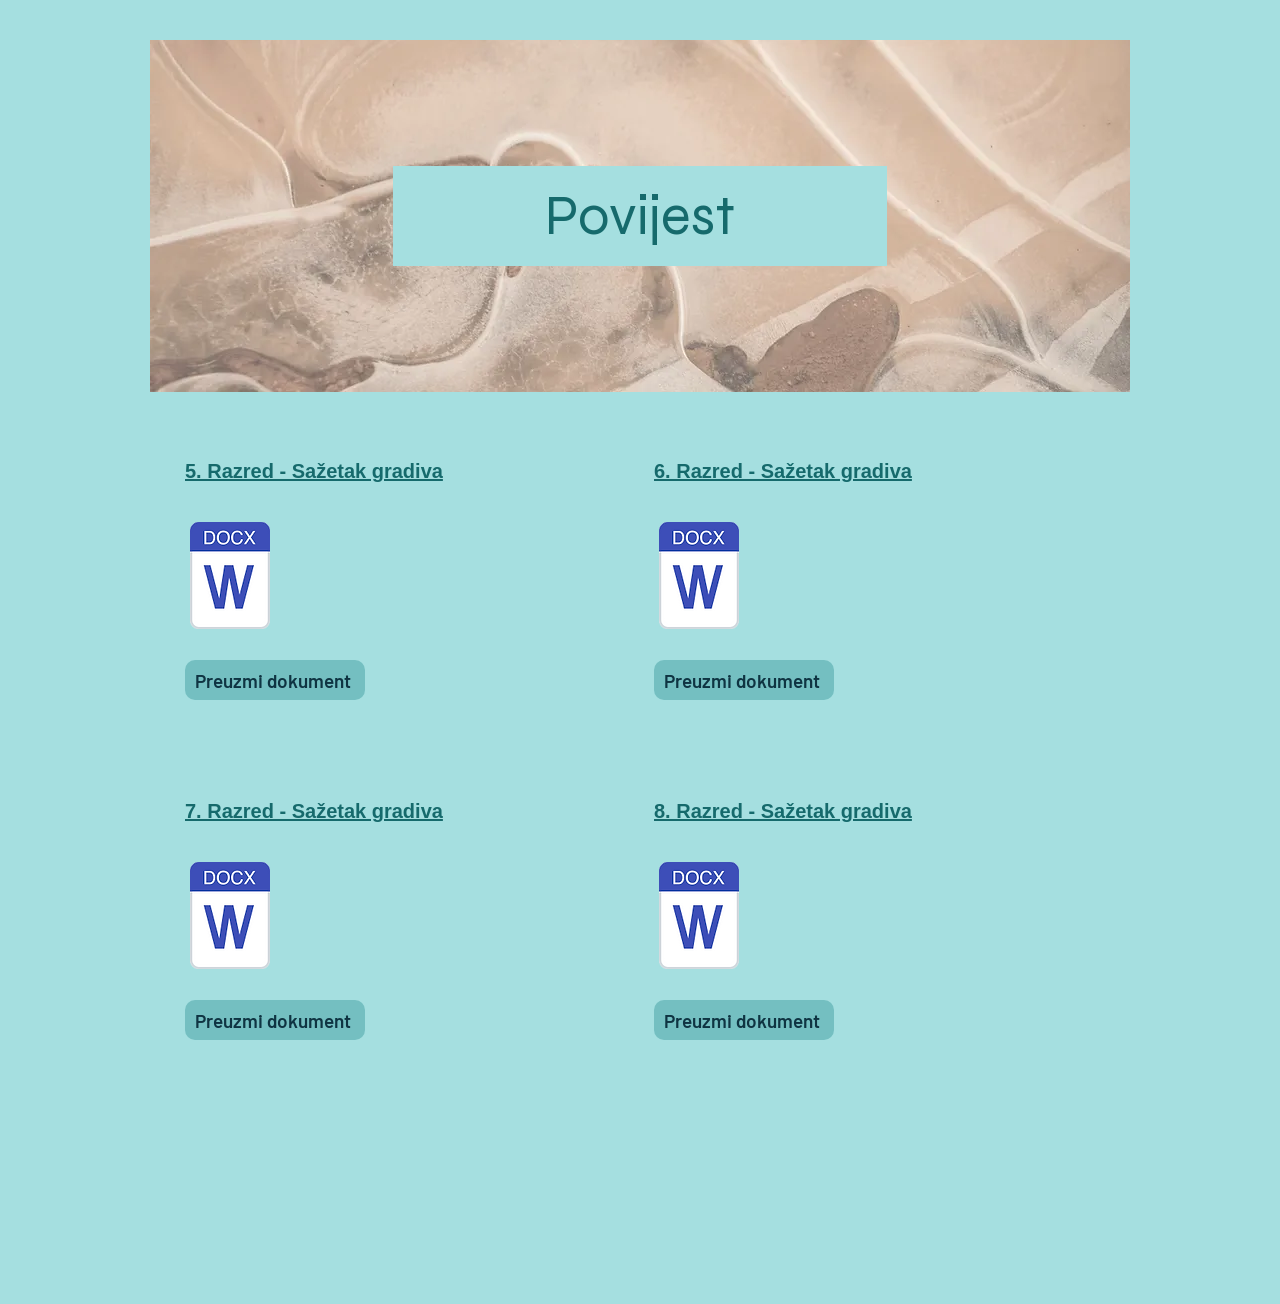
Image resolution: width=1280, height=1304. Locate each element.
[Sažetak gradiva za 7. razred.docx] (230, 918)
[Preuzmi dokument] (275, 680)
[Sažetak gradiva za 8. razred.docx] (699, 918)
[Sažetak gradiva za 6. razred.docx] (699, 578)
